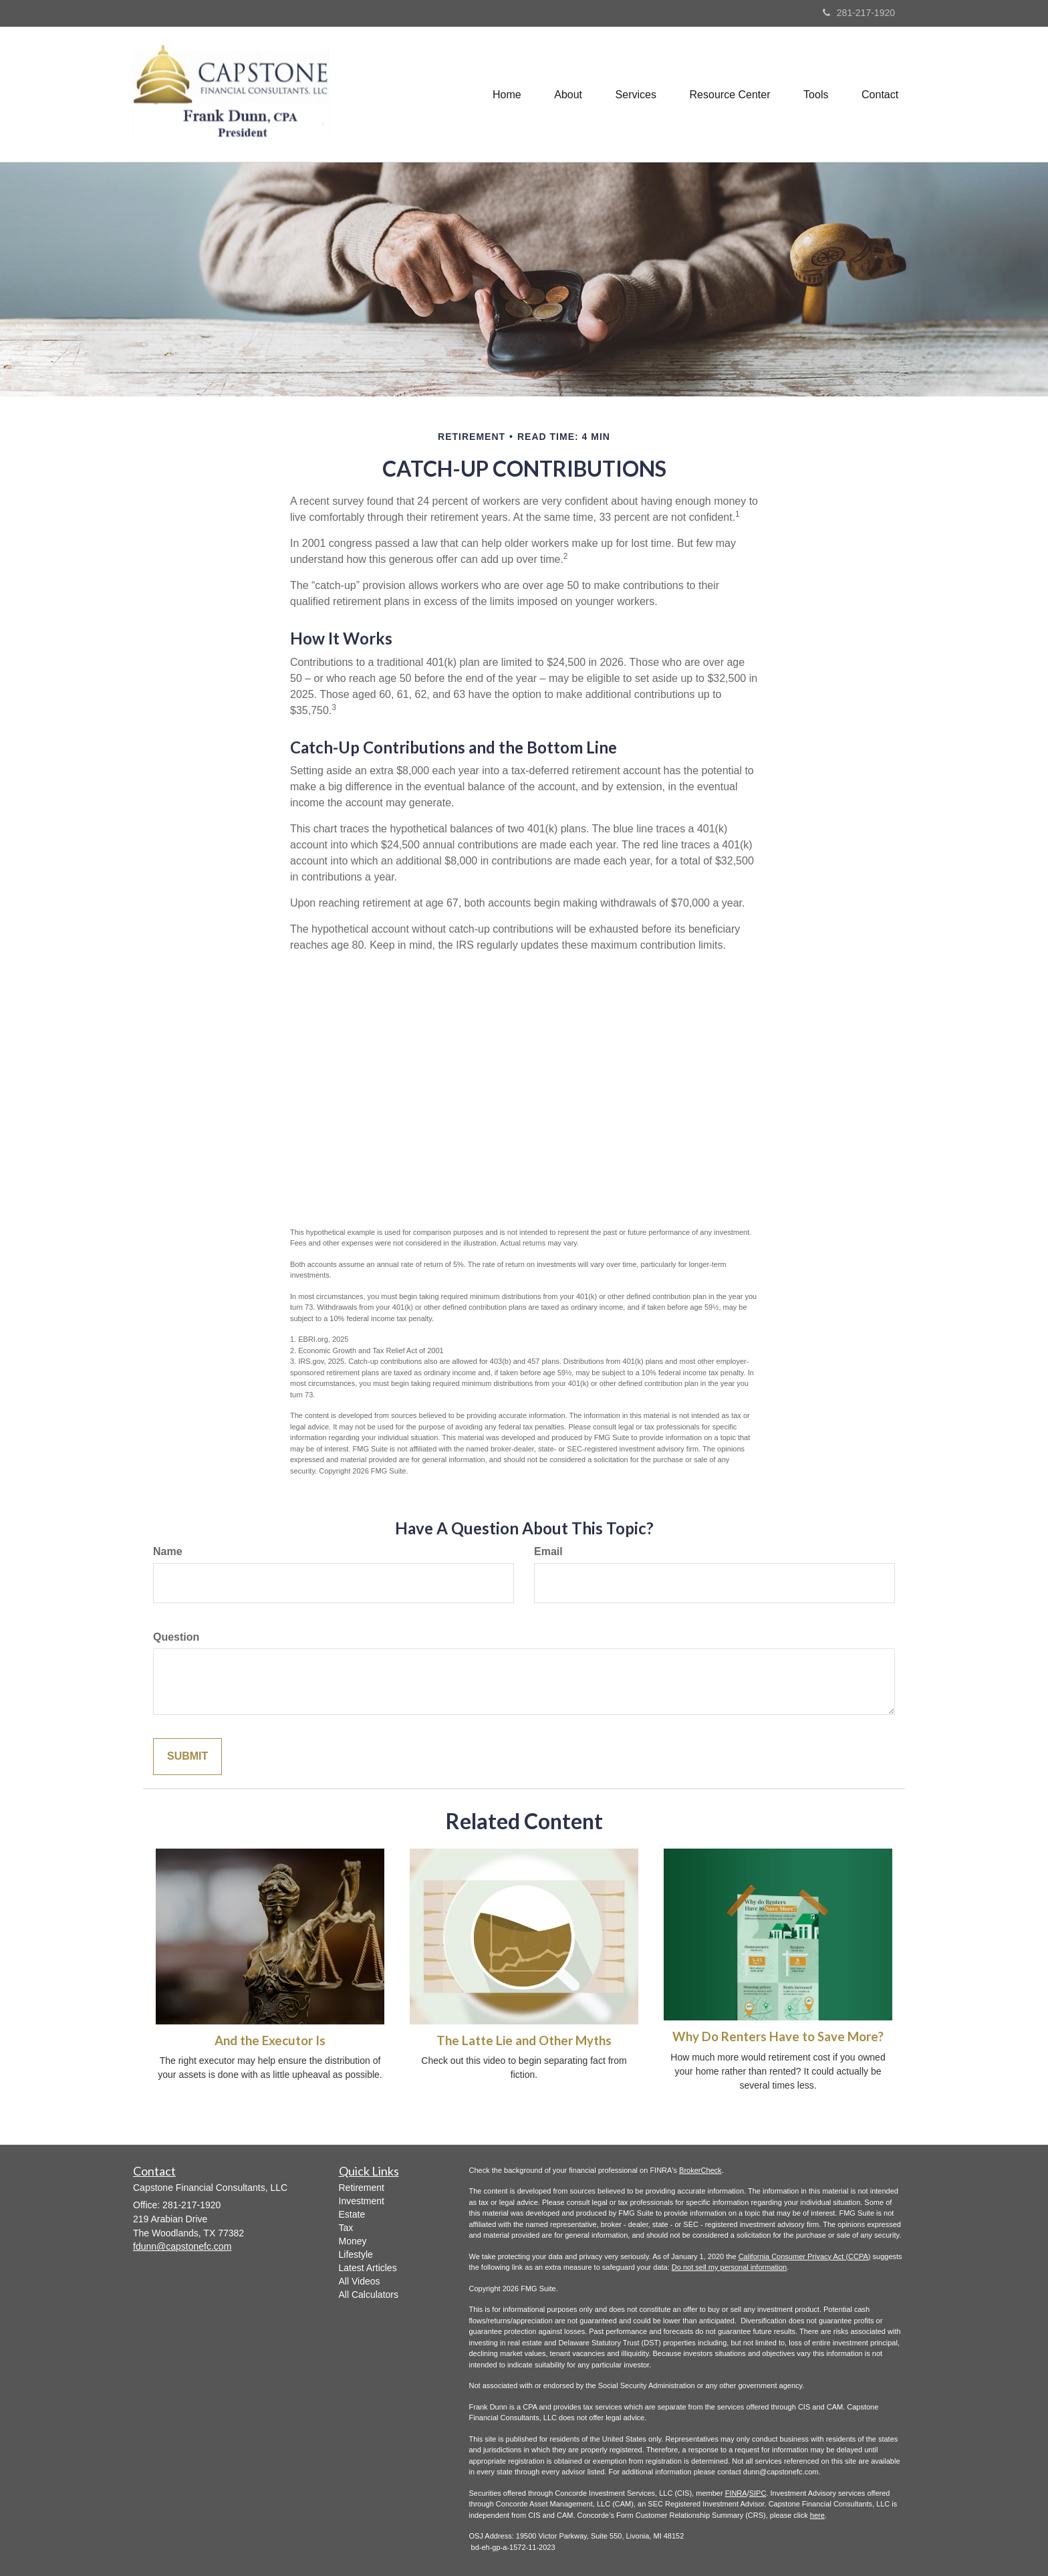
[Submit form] (187, 1756)
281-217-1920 (859, 12)
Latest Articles (368, 2267)
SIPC (758, 2493)
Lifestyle (356, 2254)
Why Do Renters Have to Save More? (778, 2036)
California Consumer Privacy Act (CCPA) (805, 2256)
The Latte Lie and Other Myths (524, 2040)
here (817, 2515)
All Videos (359, 2281)
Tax (346, 2227)
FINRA (736, 2493)
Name (167, 1551)
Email (548, 1551)
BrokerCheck (700, 2170)
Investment (361, 2201)
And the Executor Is (270, 2040)
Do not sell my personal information (729, 2267)
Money (353, 2241)
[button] (567, 94)
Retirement (361, 2187)
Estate (352, 2214)
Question (176, 1637)
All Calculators (368, 2294)
